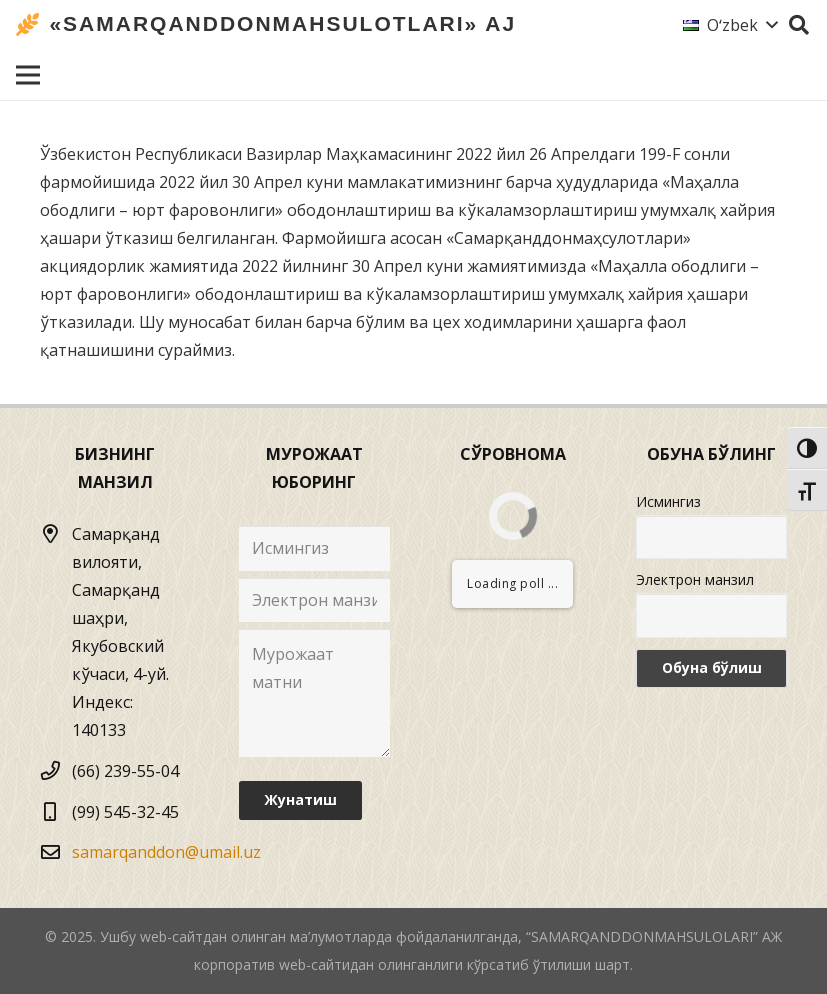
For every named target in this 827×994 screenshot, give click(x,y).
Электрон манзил (695, 579)
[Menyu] (28, 75)
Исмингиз (668, 501)
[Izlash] (799, 25)
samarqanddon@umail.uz (166, 852)
